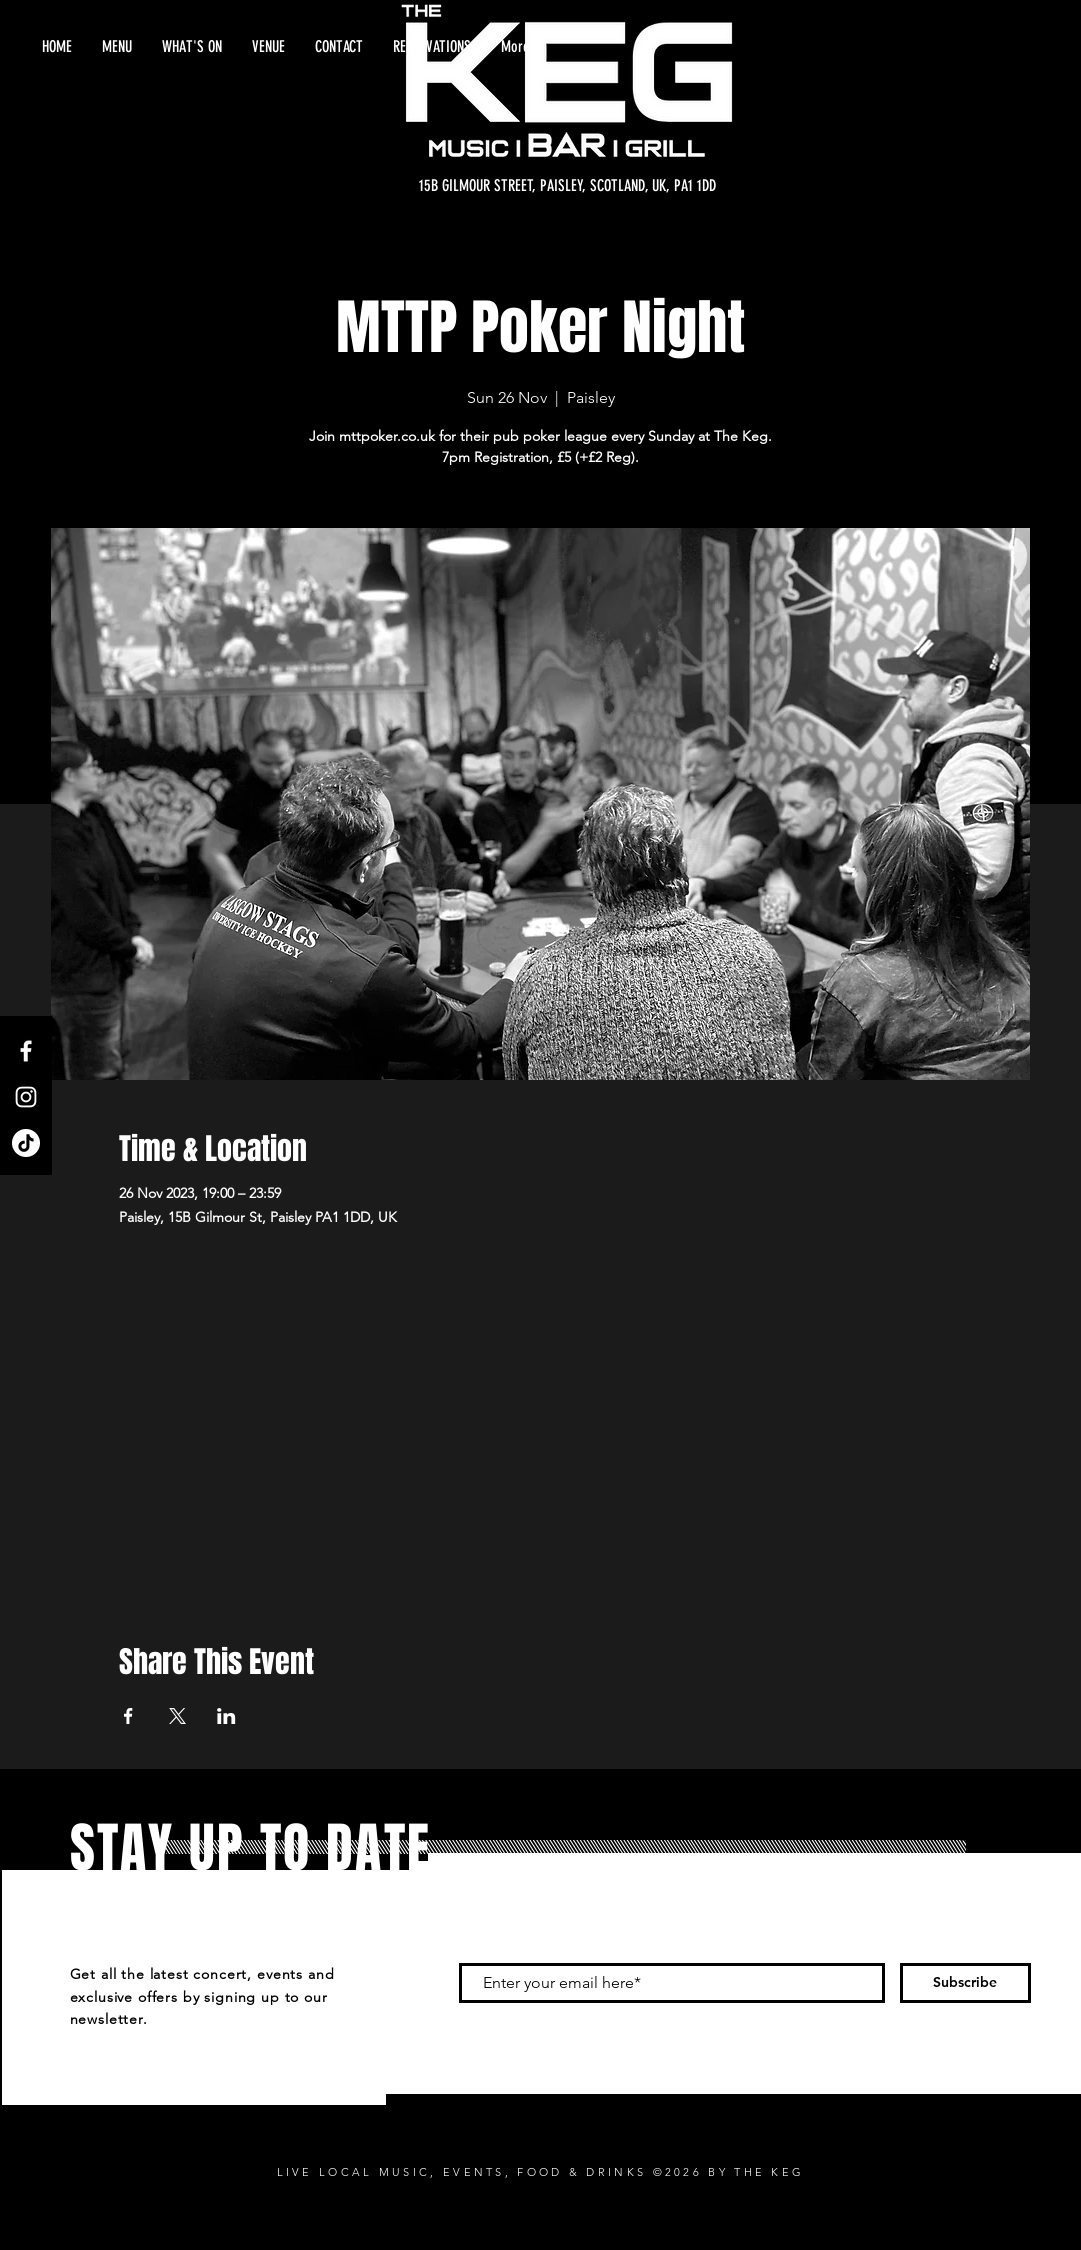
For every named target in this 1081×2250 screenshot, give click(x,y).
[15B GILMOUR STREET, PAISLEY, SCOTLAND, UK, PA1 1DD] (567, 186)
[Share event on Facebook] (128, 1716)
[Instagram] (26, 1097)
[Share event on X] (177, 1716)
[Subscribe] (965, 1983)
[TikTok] (26, 1143)
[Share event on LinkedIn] (226, 1716)
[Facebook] (26, 1051)
